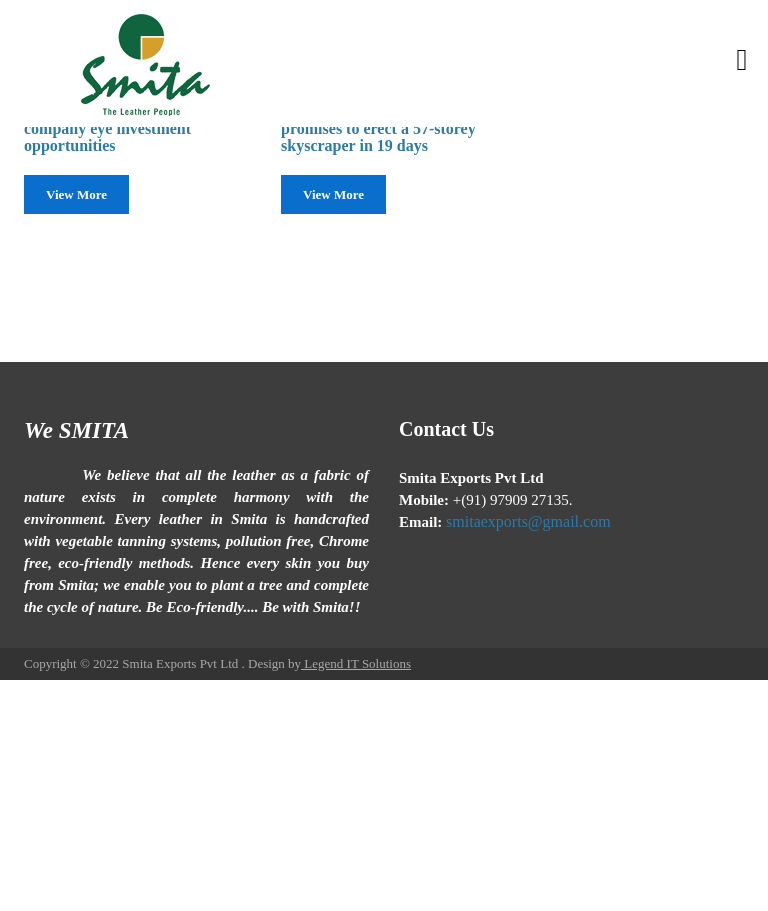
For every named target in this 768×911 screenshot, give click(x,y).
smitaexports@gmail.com (528, 521)
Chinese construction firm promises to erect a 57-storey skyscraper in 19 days (378, 128)
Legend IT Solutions (356, 663)
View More (76, 194)
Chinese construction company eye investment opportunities (107, 128)
